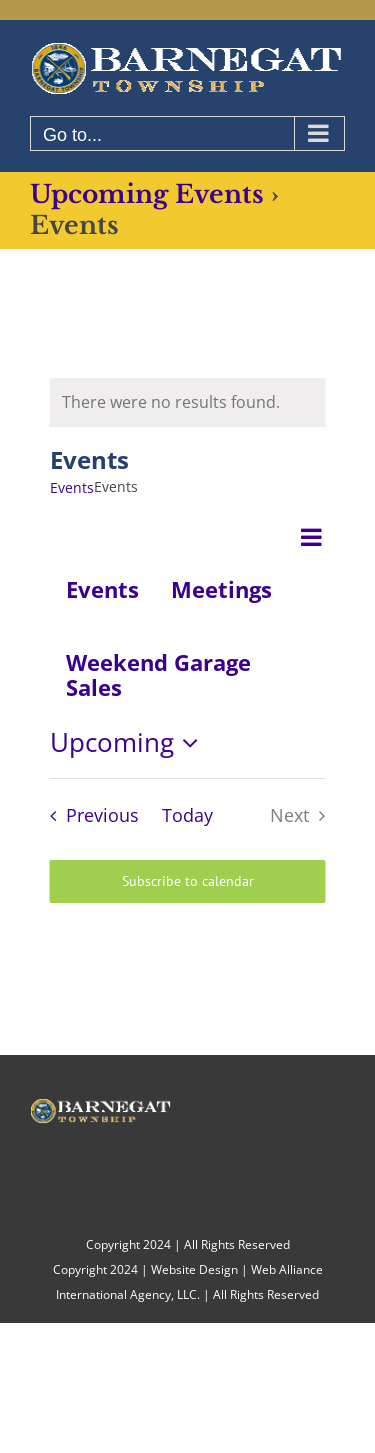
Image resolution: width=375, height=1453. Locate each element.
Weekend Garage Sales (158, 674)
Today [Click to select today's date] (187, 815)
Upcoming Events (147, 194)
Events (72, 487)
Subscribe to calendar (188, 881)
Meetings (221, 589)
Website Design (194, 1269)
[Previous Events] (89, 815)
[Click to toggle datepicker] (129, 743)
